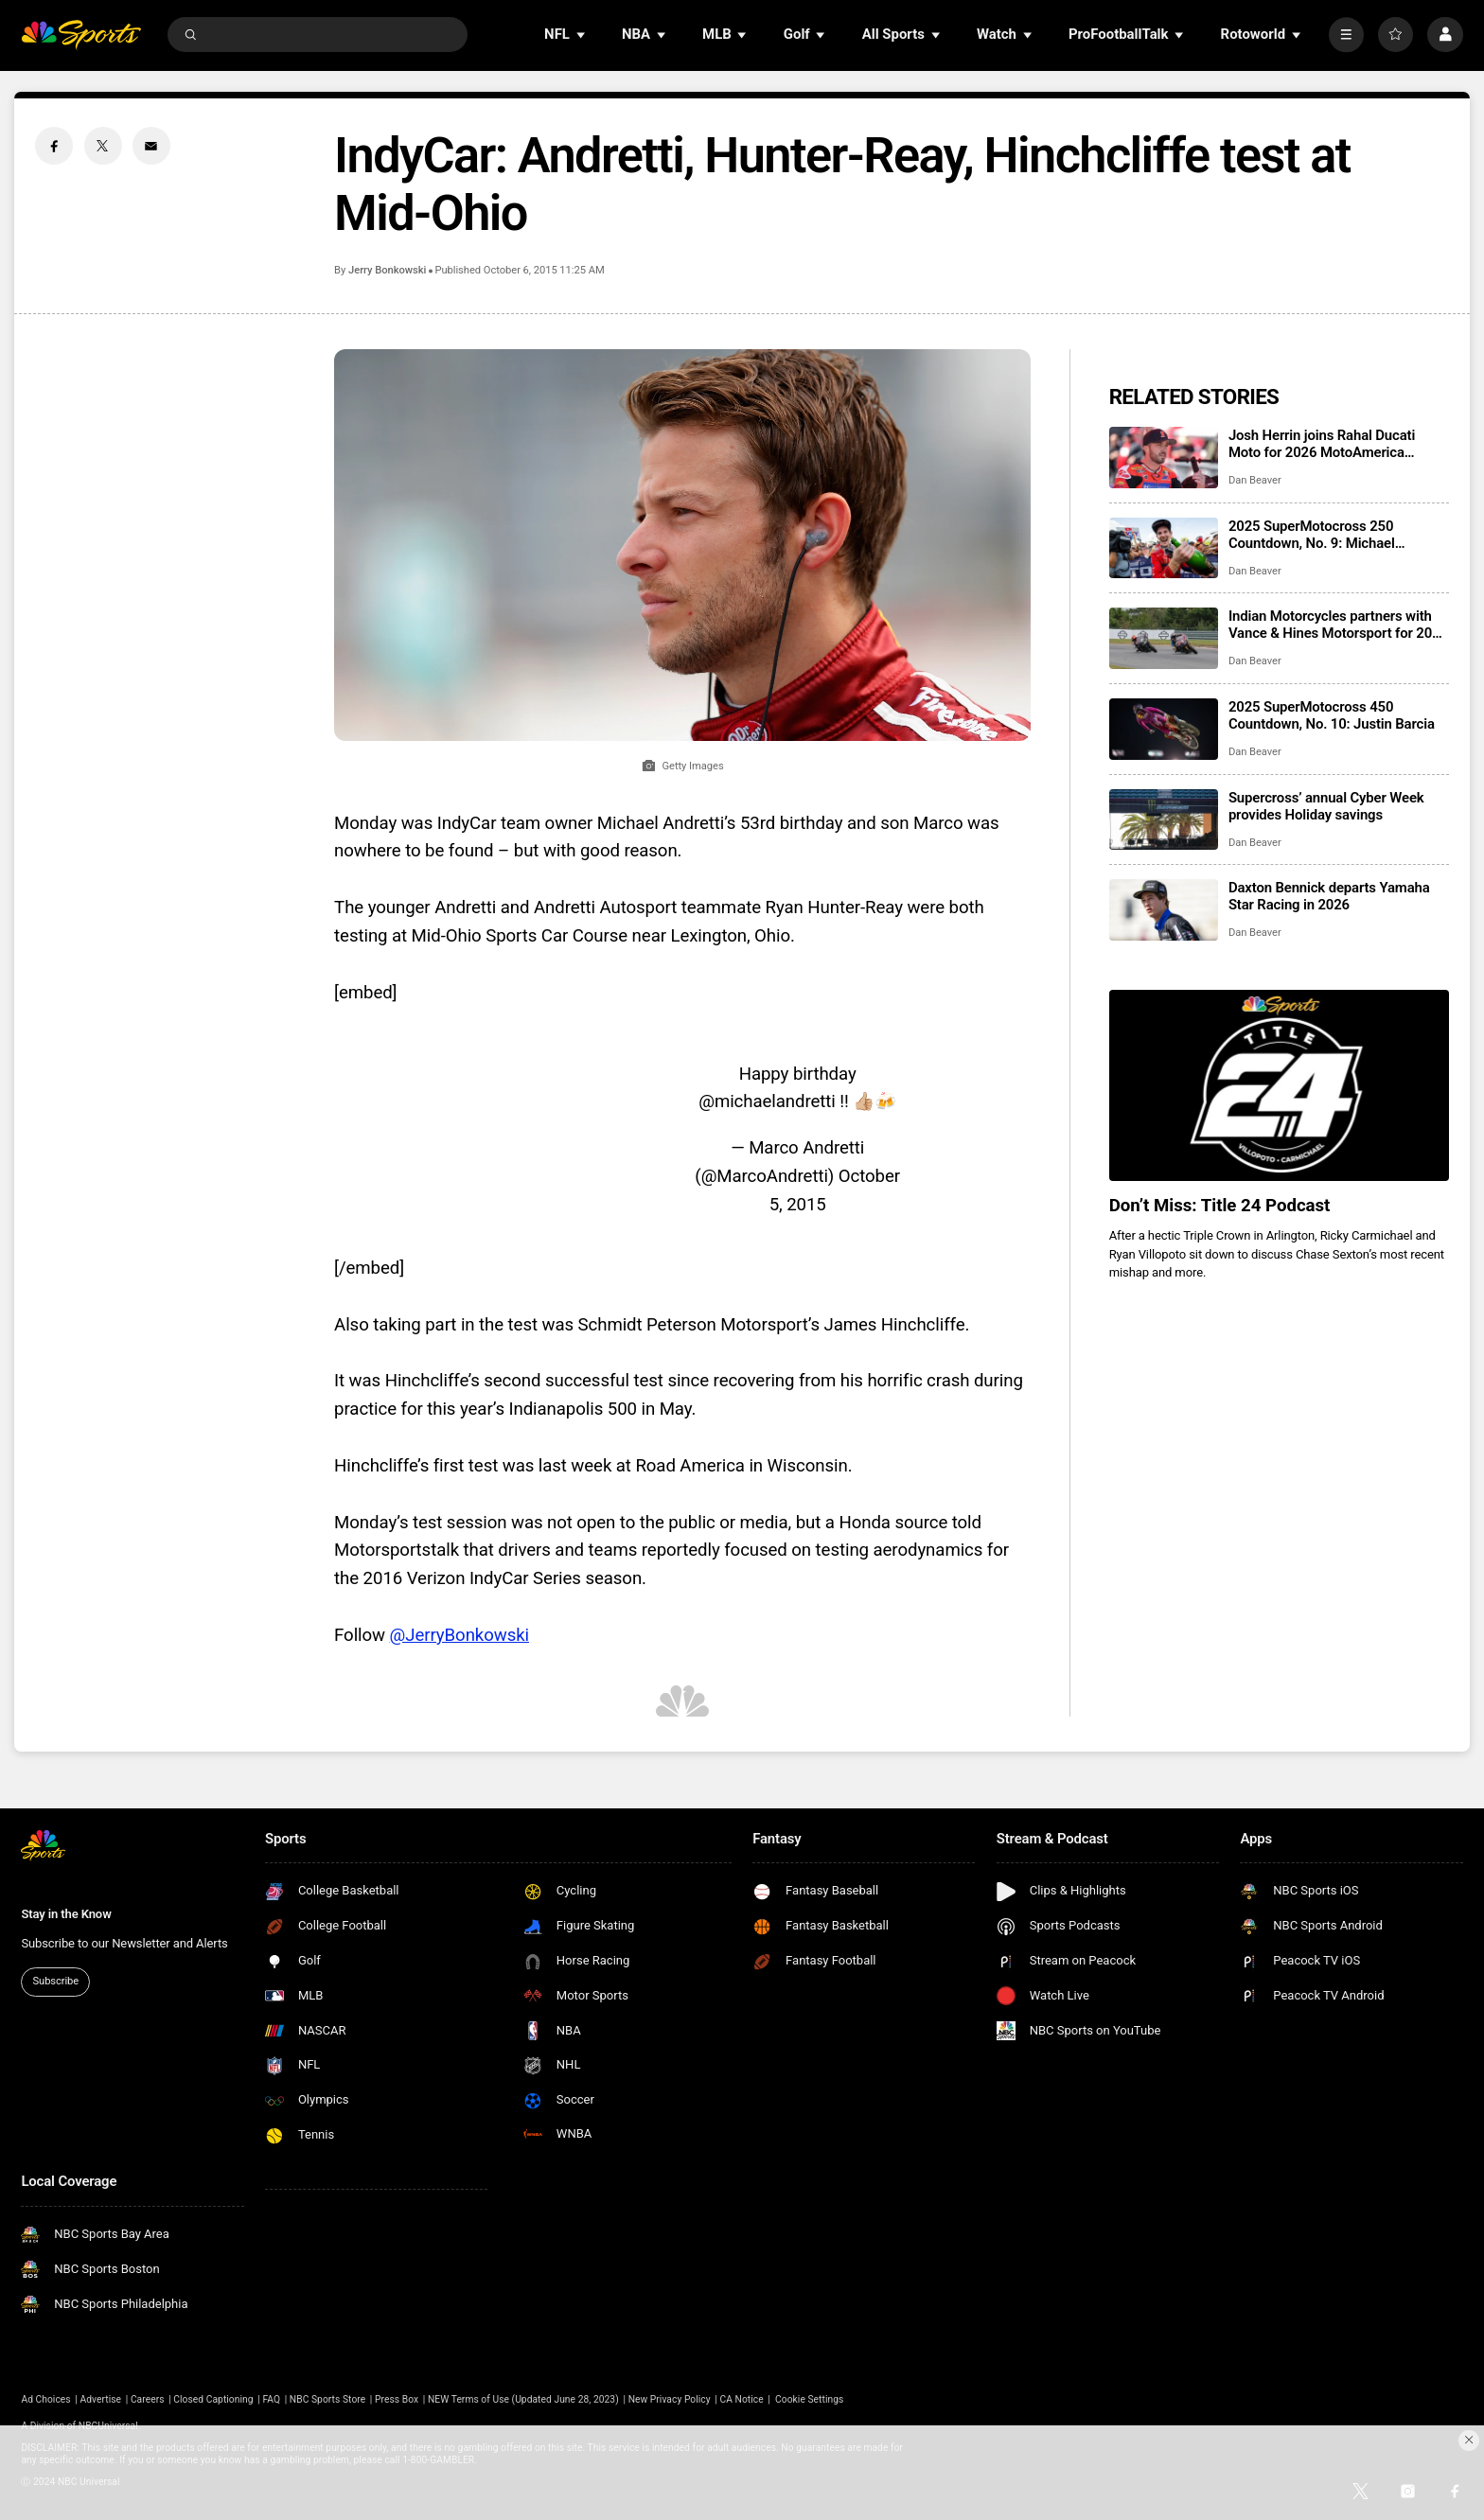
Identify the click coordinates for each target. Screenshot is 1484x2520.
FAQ (271, 2399)
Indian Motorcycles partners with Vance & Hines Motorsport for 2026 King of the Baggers (1338, 625)
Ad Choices (45, 2399)
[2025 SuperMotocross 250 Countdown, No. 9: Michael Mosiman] (1163, 548)
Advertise (101, 2399)
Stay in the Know (66, 1914)
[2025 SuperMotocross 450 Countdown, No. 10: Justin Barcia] (1163, 729)
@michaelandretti (767, 1101)
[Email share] (151, 146)
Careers (148, 2399)
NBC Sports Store (327, 2399)
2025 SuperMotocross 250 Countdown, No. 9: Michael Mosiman (1311, 535)
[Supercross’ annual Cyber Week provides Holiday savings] (1163, 820)
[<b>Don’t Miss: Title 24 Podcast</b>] (1279, 1085)
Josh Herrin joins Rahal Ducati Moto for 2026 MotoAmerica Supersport (1321, 444)
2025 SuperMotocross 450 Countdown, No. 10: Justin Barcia (1331, 715)
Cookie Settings (809, 2399)
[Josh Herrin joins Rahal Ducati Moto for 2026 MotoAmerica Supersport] (1163, 457)
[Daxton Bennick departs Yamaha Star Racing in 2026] (1163, 910)
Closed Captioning (213, 2399)
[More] (1346, 34)
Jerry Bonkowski (387, 270)
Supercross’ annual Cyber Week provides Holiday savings (1326, 806)
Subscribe (56, 1981)
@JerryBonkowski (459, 1635)
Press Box (396, 2399)
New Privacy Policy (669, 2399)
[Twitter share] (103, 146)
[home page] (81, 34)
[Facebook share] (54, 146)
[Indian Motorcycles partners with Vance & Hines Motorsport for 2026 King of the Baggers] (1163, 638)
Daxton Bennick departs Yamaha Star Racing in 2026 (1329, 896)
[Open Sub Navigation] (582, 34)
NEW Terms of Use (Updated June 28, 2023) (523, 2399)
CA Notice (741, 2399)
